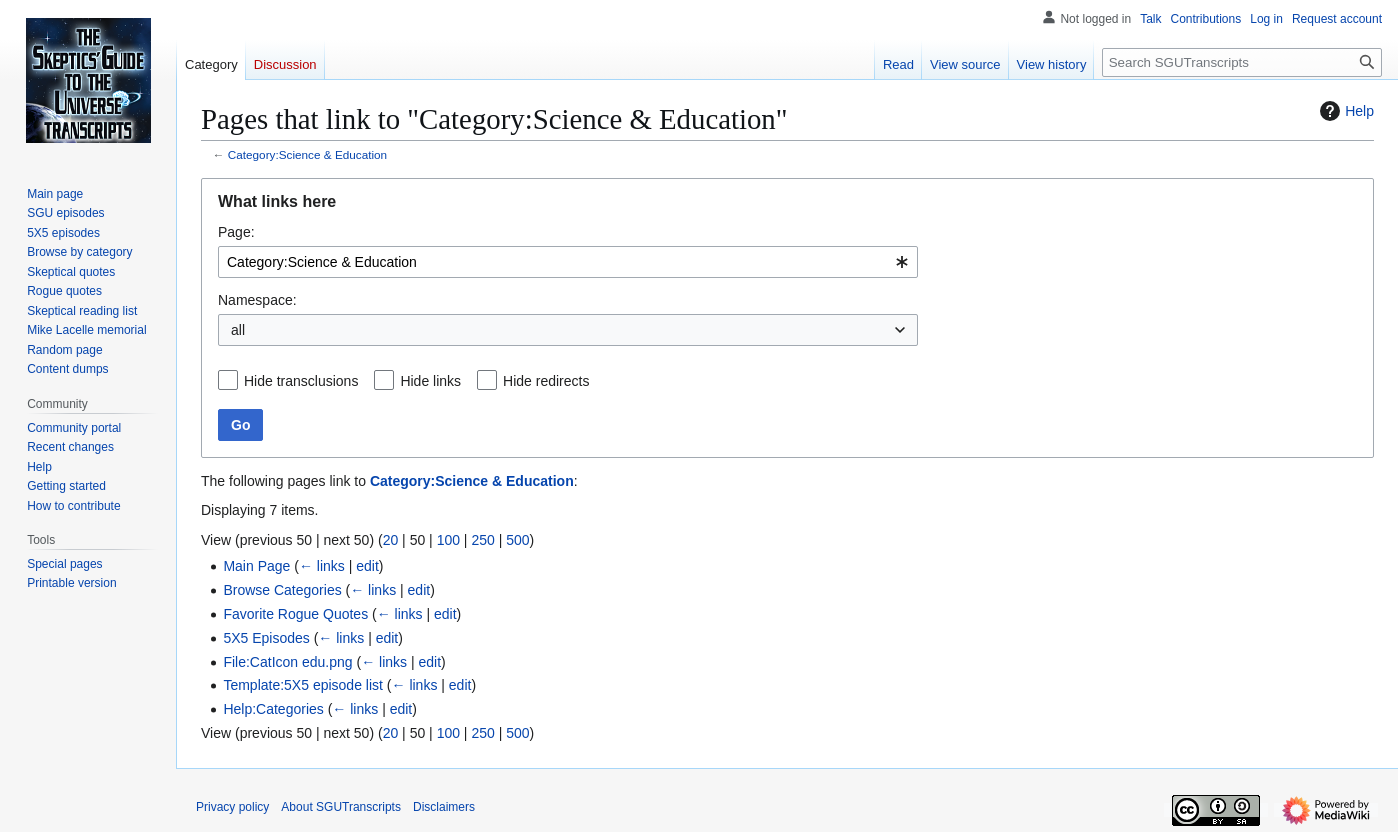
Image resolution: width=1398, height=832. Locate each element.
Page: (236, 232)
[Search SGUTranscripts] (1242, 62)
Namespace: (257, 300)
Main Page (256, 566)
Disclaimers (444, 807)
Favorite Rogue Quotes (295, 614)
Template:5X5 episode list (303, 685)
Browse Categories (282, 590)
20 (391, 540)
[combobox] (568, 262)
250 (482, 540)
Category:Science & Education (307, 154)
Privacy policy (232, 807)
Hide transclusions (301, 381)
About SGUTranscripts (341, 807)
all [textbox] (238, 330)
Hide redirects (546, 381)
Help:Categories (273, 709)
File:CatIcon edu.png (287, 662)
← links (322, 566)
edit (367, 566)
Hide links (430, 381)
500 (517, 540)
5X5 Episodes (266, 638)
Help (1344, 111)
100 (448, 540)
